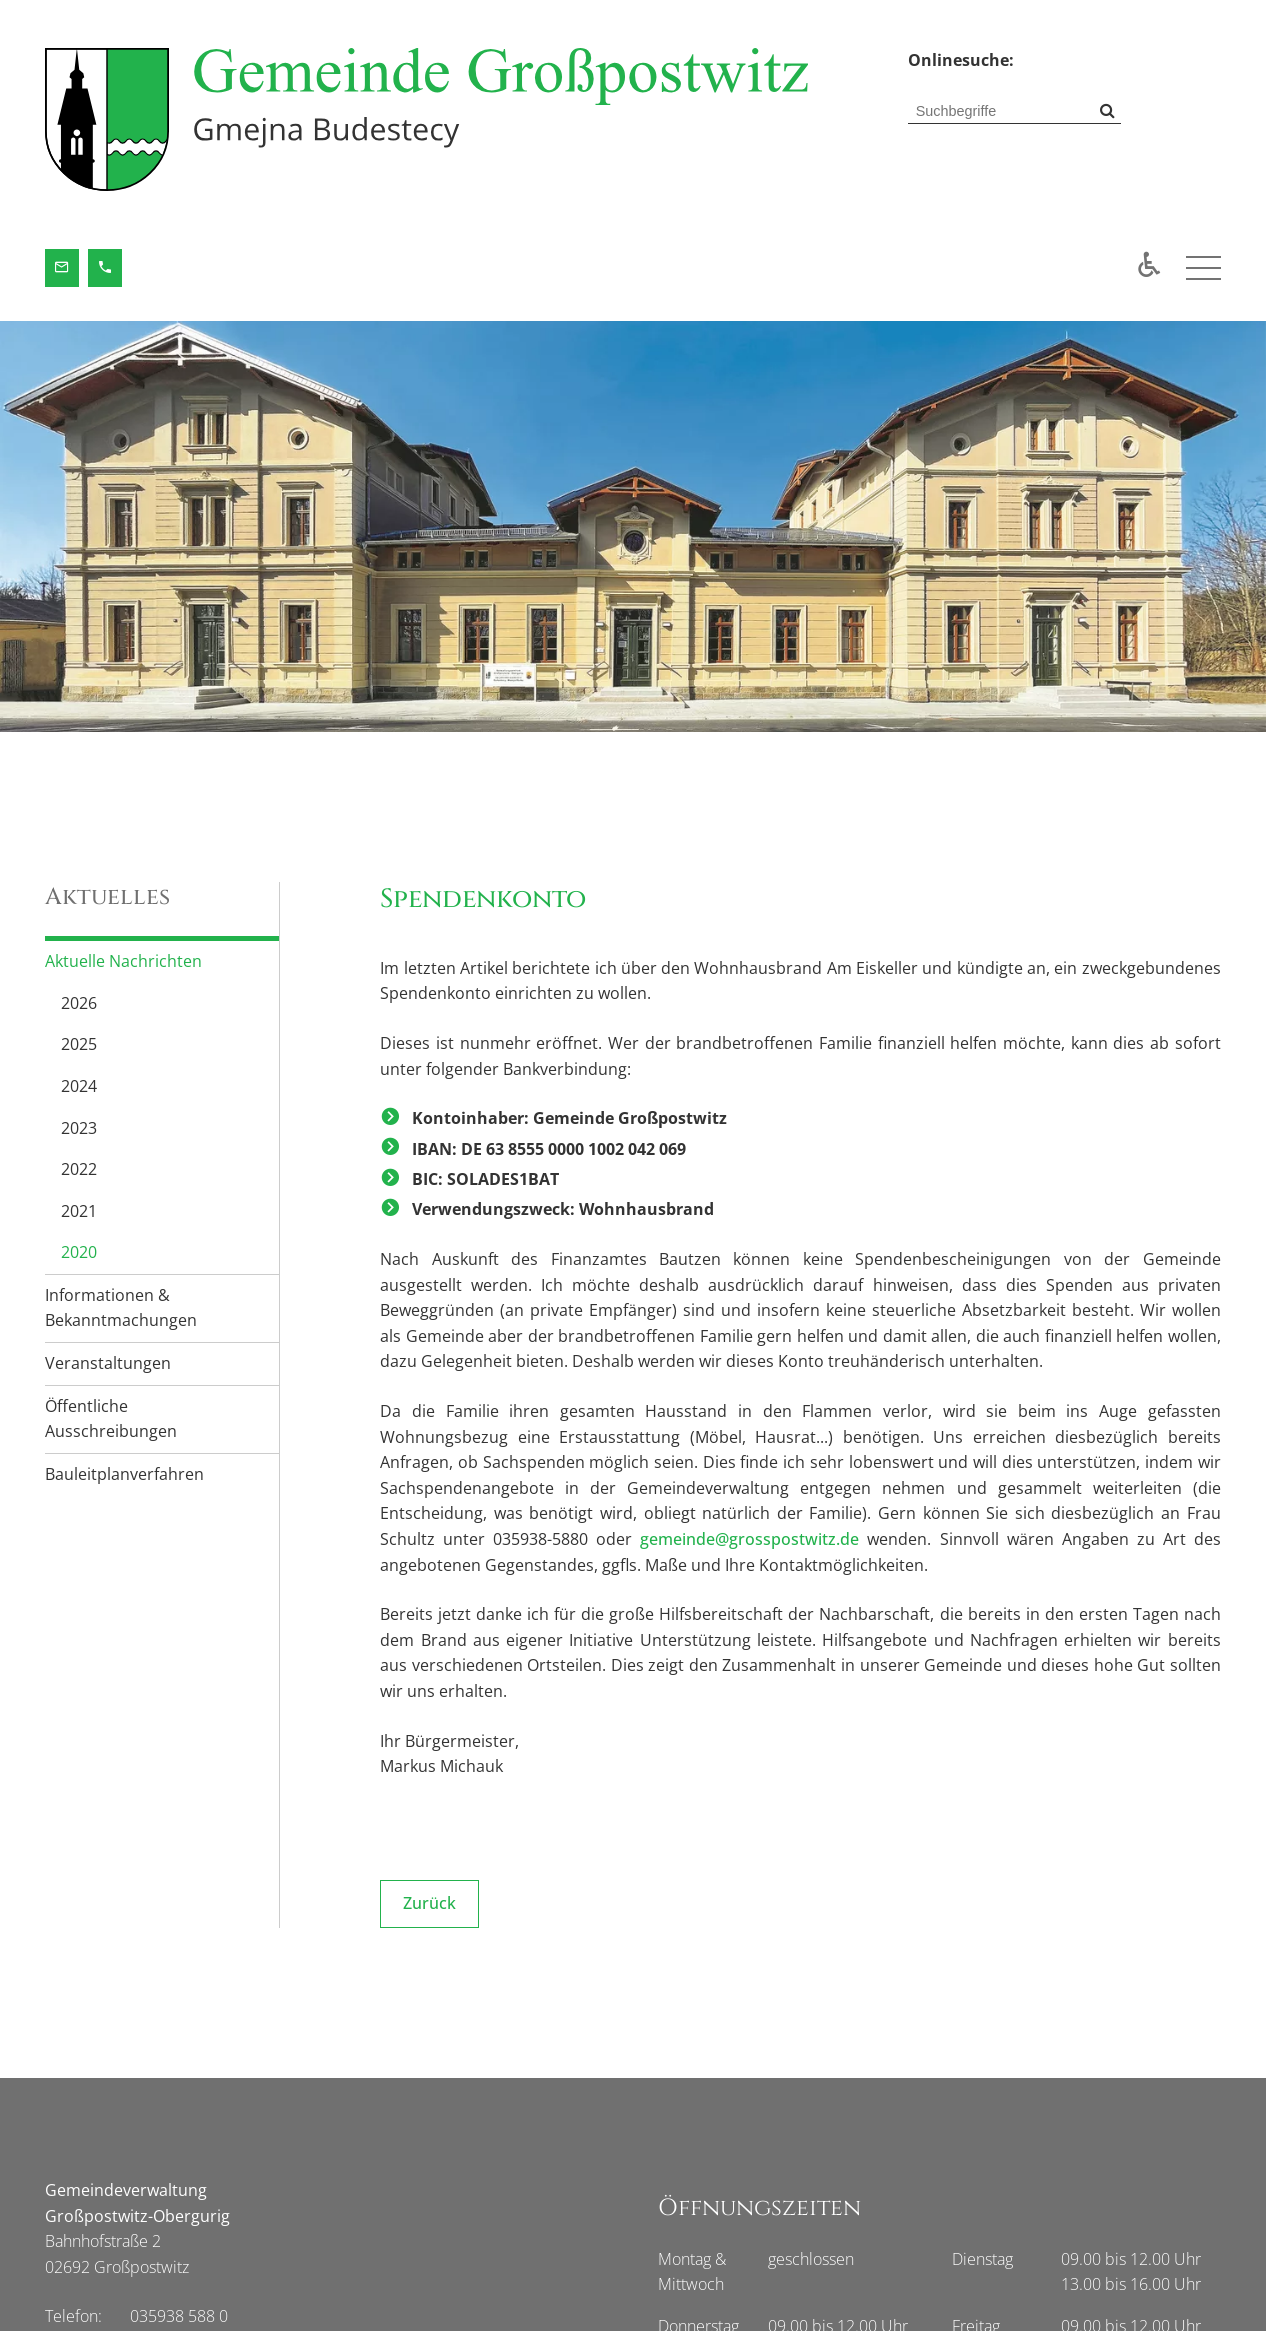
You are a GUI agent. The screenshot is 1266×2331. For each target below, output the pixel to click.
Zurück (429, 1903)
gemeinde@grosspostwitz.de (749, 1539)
